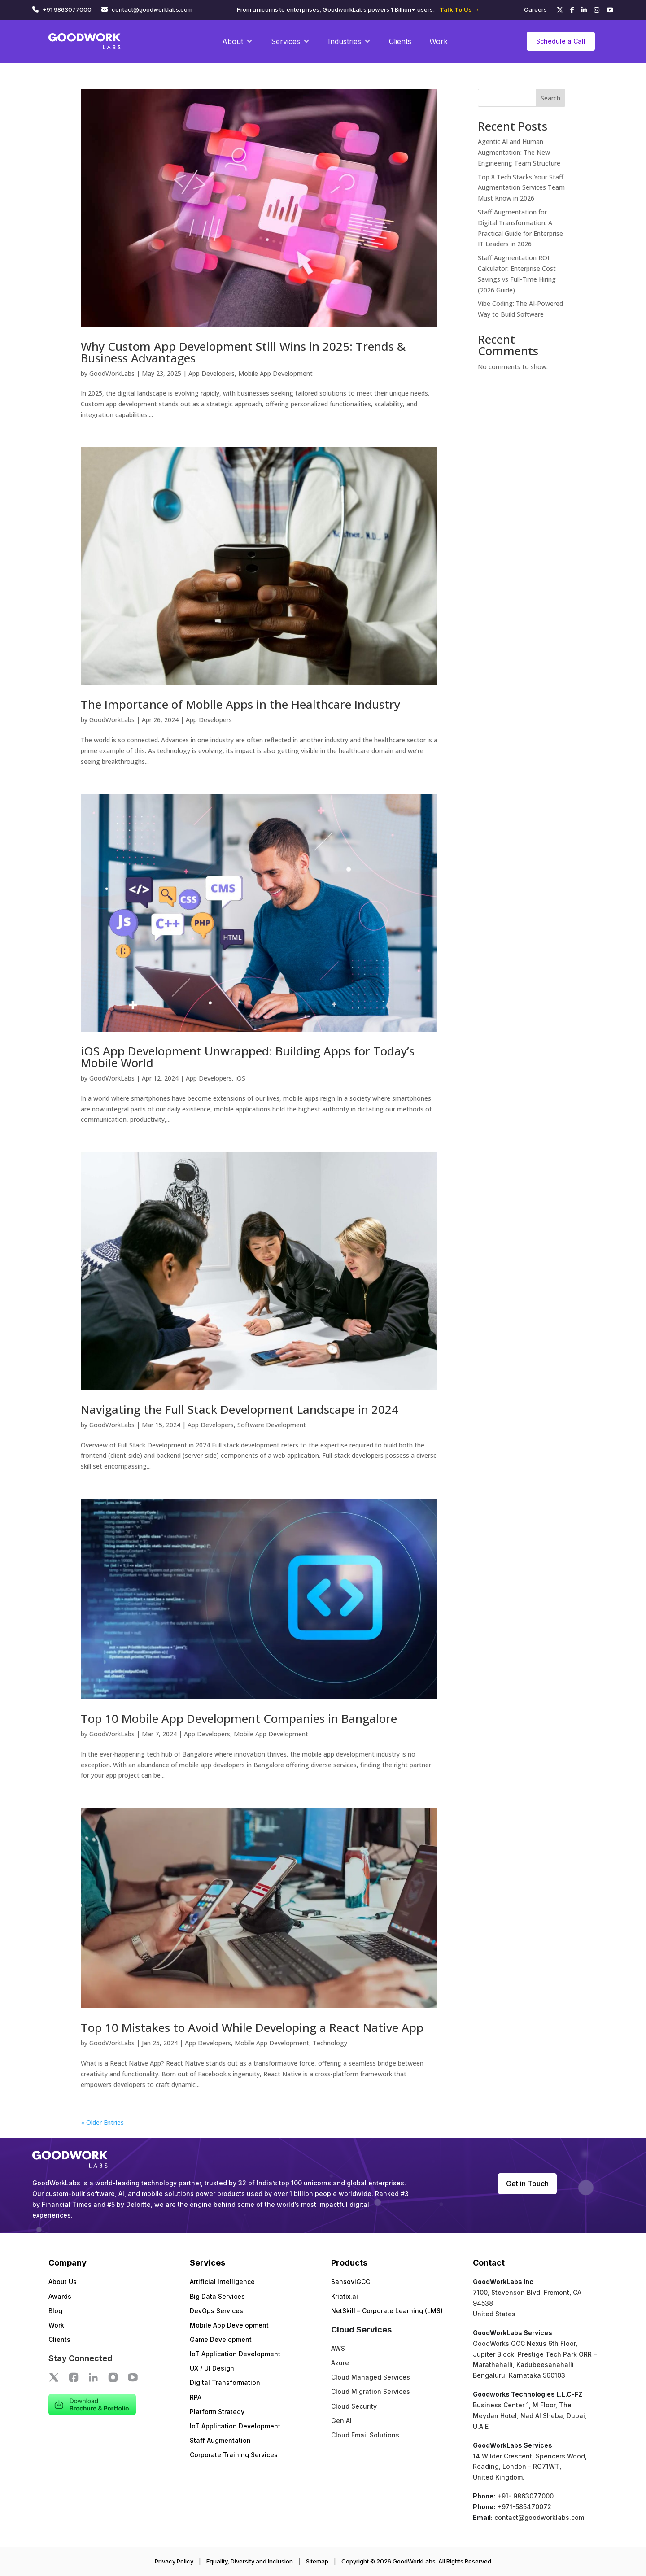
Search (550, 98)
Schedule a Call (560, 41)
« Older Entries (102, 2122)
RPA (195, 2397)
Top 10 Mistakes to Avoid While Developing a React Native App (252, 2027)
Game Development (221, 2339)
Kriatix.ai (344, 2296)
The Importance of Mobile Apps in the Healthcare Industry (240, 704)
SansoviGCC (350, 2281)
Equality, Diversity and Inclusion (249, 2561)
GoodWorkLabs (112, 373)
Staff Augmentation (220, 2440)
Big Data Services (217, 2296)
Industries (349, 41)
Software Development (271, 1425)
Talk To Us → (459, 9)
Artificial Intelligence (222, 2281)
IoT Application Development (235, 2354)
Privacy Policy (174, 2561)
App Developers (211, 373)
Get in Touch (527, 2183)
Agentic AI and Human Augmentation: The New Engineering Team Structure (519, 152)
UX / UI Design (212, 2368)
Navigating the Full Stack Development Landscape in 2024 (239, 1409)
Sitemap (317, 2561)
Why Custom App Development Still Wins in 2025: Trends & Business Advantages (243, 352)
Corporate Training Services (234, 2454)
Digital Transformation (225, 2382)
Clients (400, 41)
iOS (240, 1078)
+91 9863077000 (67, 9)
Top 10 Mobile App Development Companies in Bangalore (239, 1718)
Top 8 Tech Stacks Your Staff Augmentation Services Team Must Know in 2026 (521, 188)
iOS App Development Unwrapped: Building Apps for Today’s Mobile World (248, 1057)
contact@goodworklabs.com (152, 9)
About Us (62, 2281)
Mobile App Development (275, 373)
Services (290, 41)
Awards (59, 2296)
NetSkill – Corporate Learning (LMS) (387, 2310)
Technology (330, 2043)
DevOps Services (216, 2310)
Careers (535, 9)
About (237, 41)
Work (438, 41)
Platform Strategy (217, 2411)
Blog (55, 2310)
